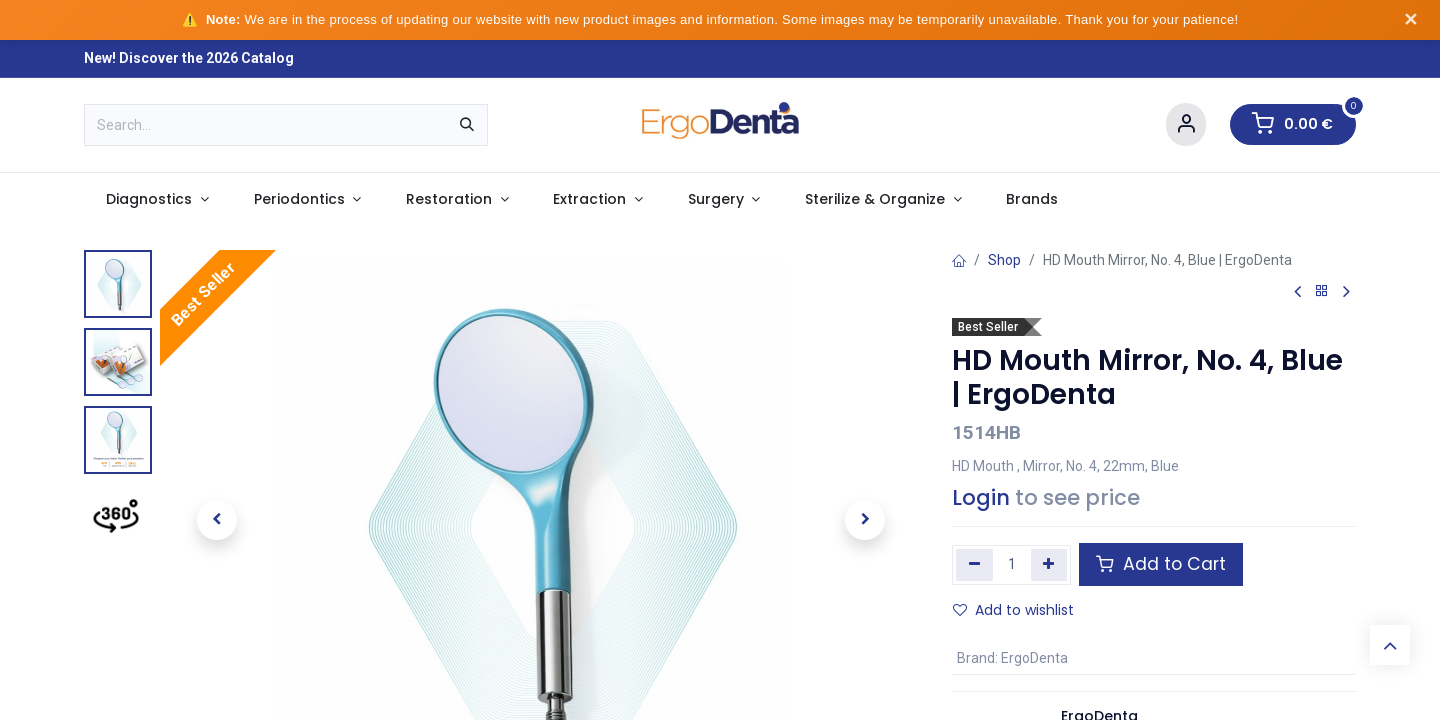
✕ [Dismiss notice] (1410, 20)
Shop (1004, 260)
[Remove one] (974, 565)
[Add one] (1049, 565)
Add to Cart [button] (1161, 564)
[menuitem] (157, 199)
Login (981, 497)
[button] (217, 520)
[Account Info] (1186, 124)
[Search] (467, 125)
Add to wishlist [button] (1013, 610)
